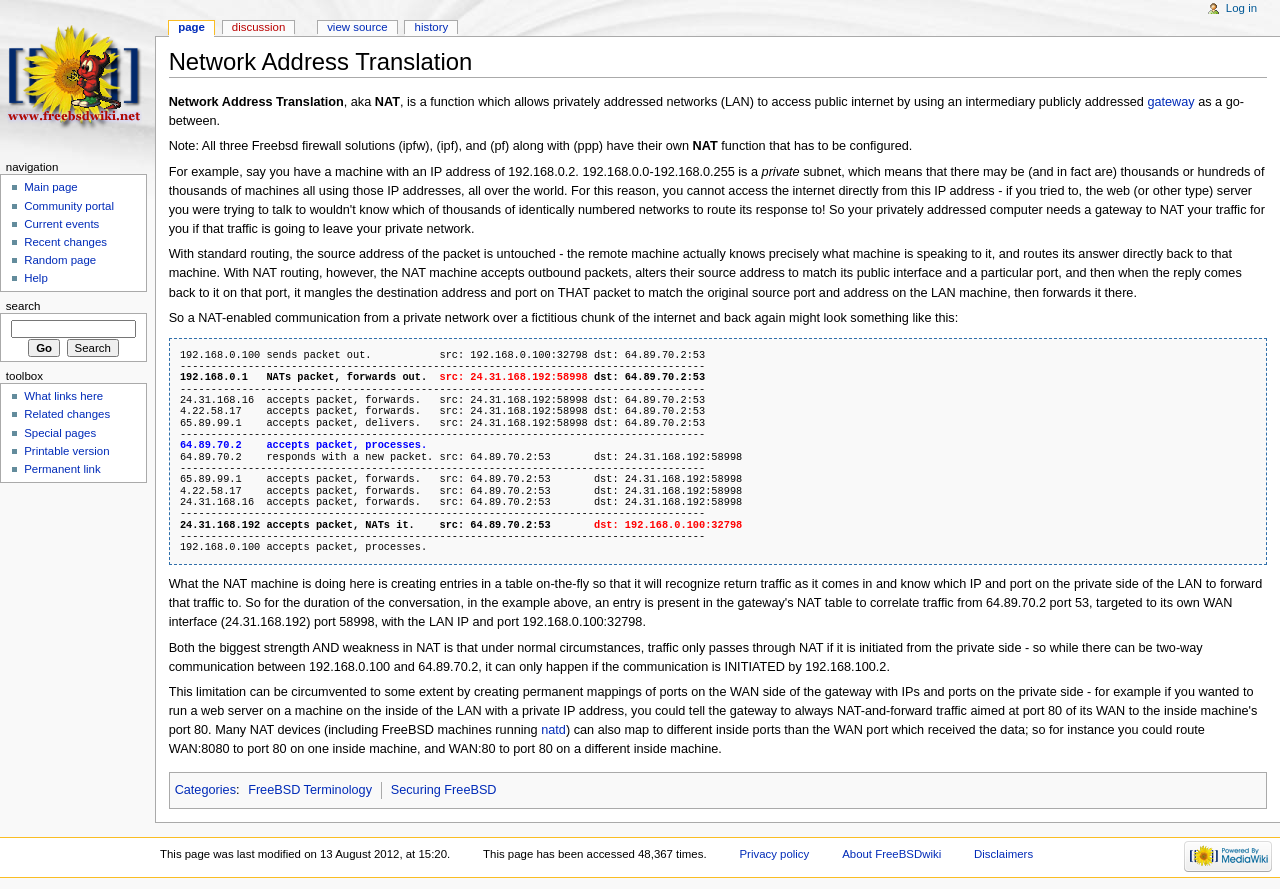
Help (36, 278)
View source (357, 27)
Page (191, 27)
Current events (61, 224)
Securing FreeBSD (444, 790)
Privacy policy (774, 854)
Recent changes (65, 242)
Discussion (258, 27)
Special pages (60, 433)
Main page (51, 187)
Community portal (69, 206)
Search (23, 306)
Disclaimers (1003, 854)
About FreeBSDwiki (891, 854)
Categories (205, 790)
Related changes (67, 414)
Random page (60, 260)
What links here (63, 396)
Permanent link (62, 469)
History (432, 27)
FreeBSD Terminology (310, 790)
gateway (1170, 102)
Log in (1241, 8)
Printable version (66, 451)
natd (553, 730)
